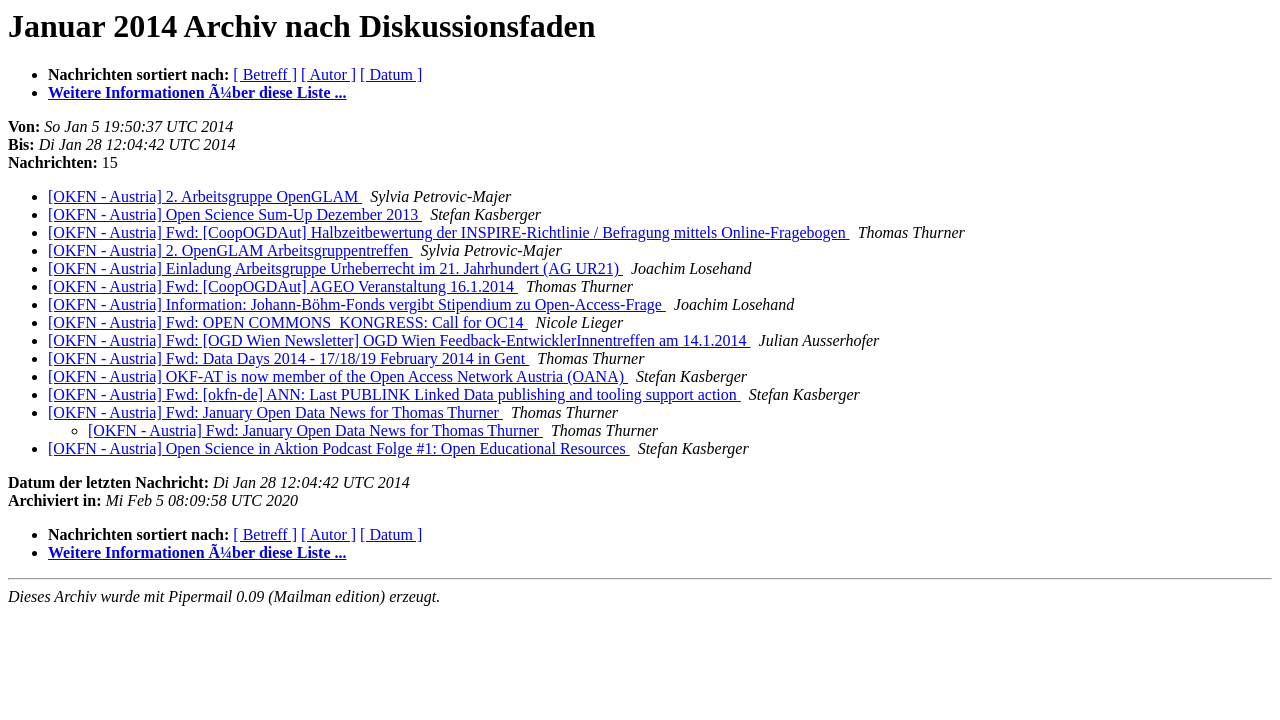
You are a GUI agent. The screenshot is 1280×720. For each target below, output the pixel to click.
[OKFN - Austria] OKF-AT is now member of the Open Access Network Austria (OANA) (338, 376)
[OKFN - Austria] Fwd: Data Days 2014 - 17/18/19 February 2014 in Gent (288, 358)
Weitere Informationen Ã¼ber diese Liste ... (197, 92)
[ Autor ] (328, 74)
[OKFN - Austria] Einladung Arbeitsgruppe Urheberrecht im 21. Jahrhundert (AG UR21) (335, 268)
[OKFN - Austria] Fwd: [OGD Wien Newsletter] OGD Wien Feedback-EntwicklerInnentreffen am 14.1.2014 (399, 340)
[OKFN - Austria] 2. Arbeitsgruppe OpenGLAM (205, 196)
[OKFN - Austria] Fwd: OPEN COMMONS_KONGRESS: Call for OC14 (288, 322)
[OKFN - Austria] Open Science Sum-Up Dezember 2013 (235, 214)
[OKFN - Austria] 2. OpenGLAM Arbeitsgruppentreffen (230, 250)
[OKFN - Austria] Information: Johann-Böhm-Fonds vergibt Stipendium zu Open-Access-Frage (357, 304)
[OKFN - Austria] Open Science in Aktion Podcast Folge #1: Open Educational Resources (339, 448)
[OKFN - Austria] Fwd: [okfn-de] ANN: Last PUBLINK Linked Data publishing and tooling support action (394, 394)
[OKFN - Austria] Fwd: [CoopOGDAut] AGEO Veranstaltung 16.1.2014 (283, 286)
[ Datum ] (391, 74)
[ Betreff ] (265, 74)
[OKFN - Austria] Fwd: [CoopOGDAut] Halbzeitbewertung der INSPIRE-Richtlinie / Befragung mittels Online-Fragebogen (449, 232)
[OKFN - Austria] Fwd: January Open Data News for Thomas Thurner (275, 412)
